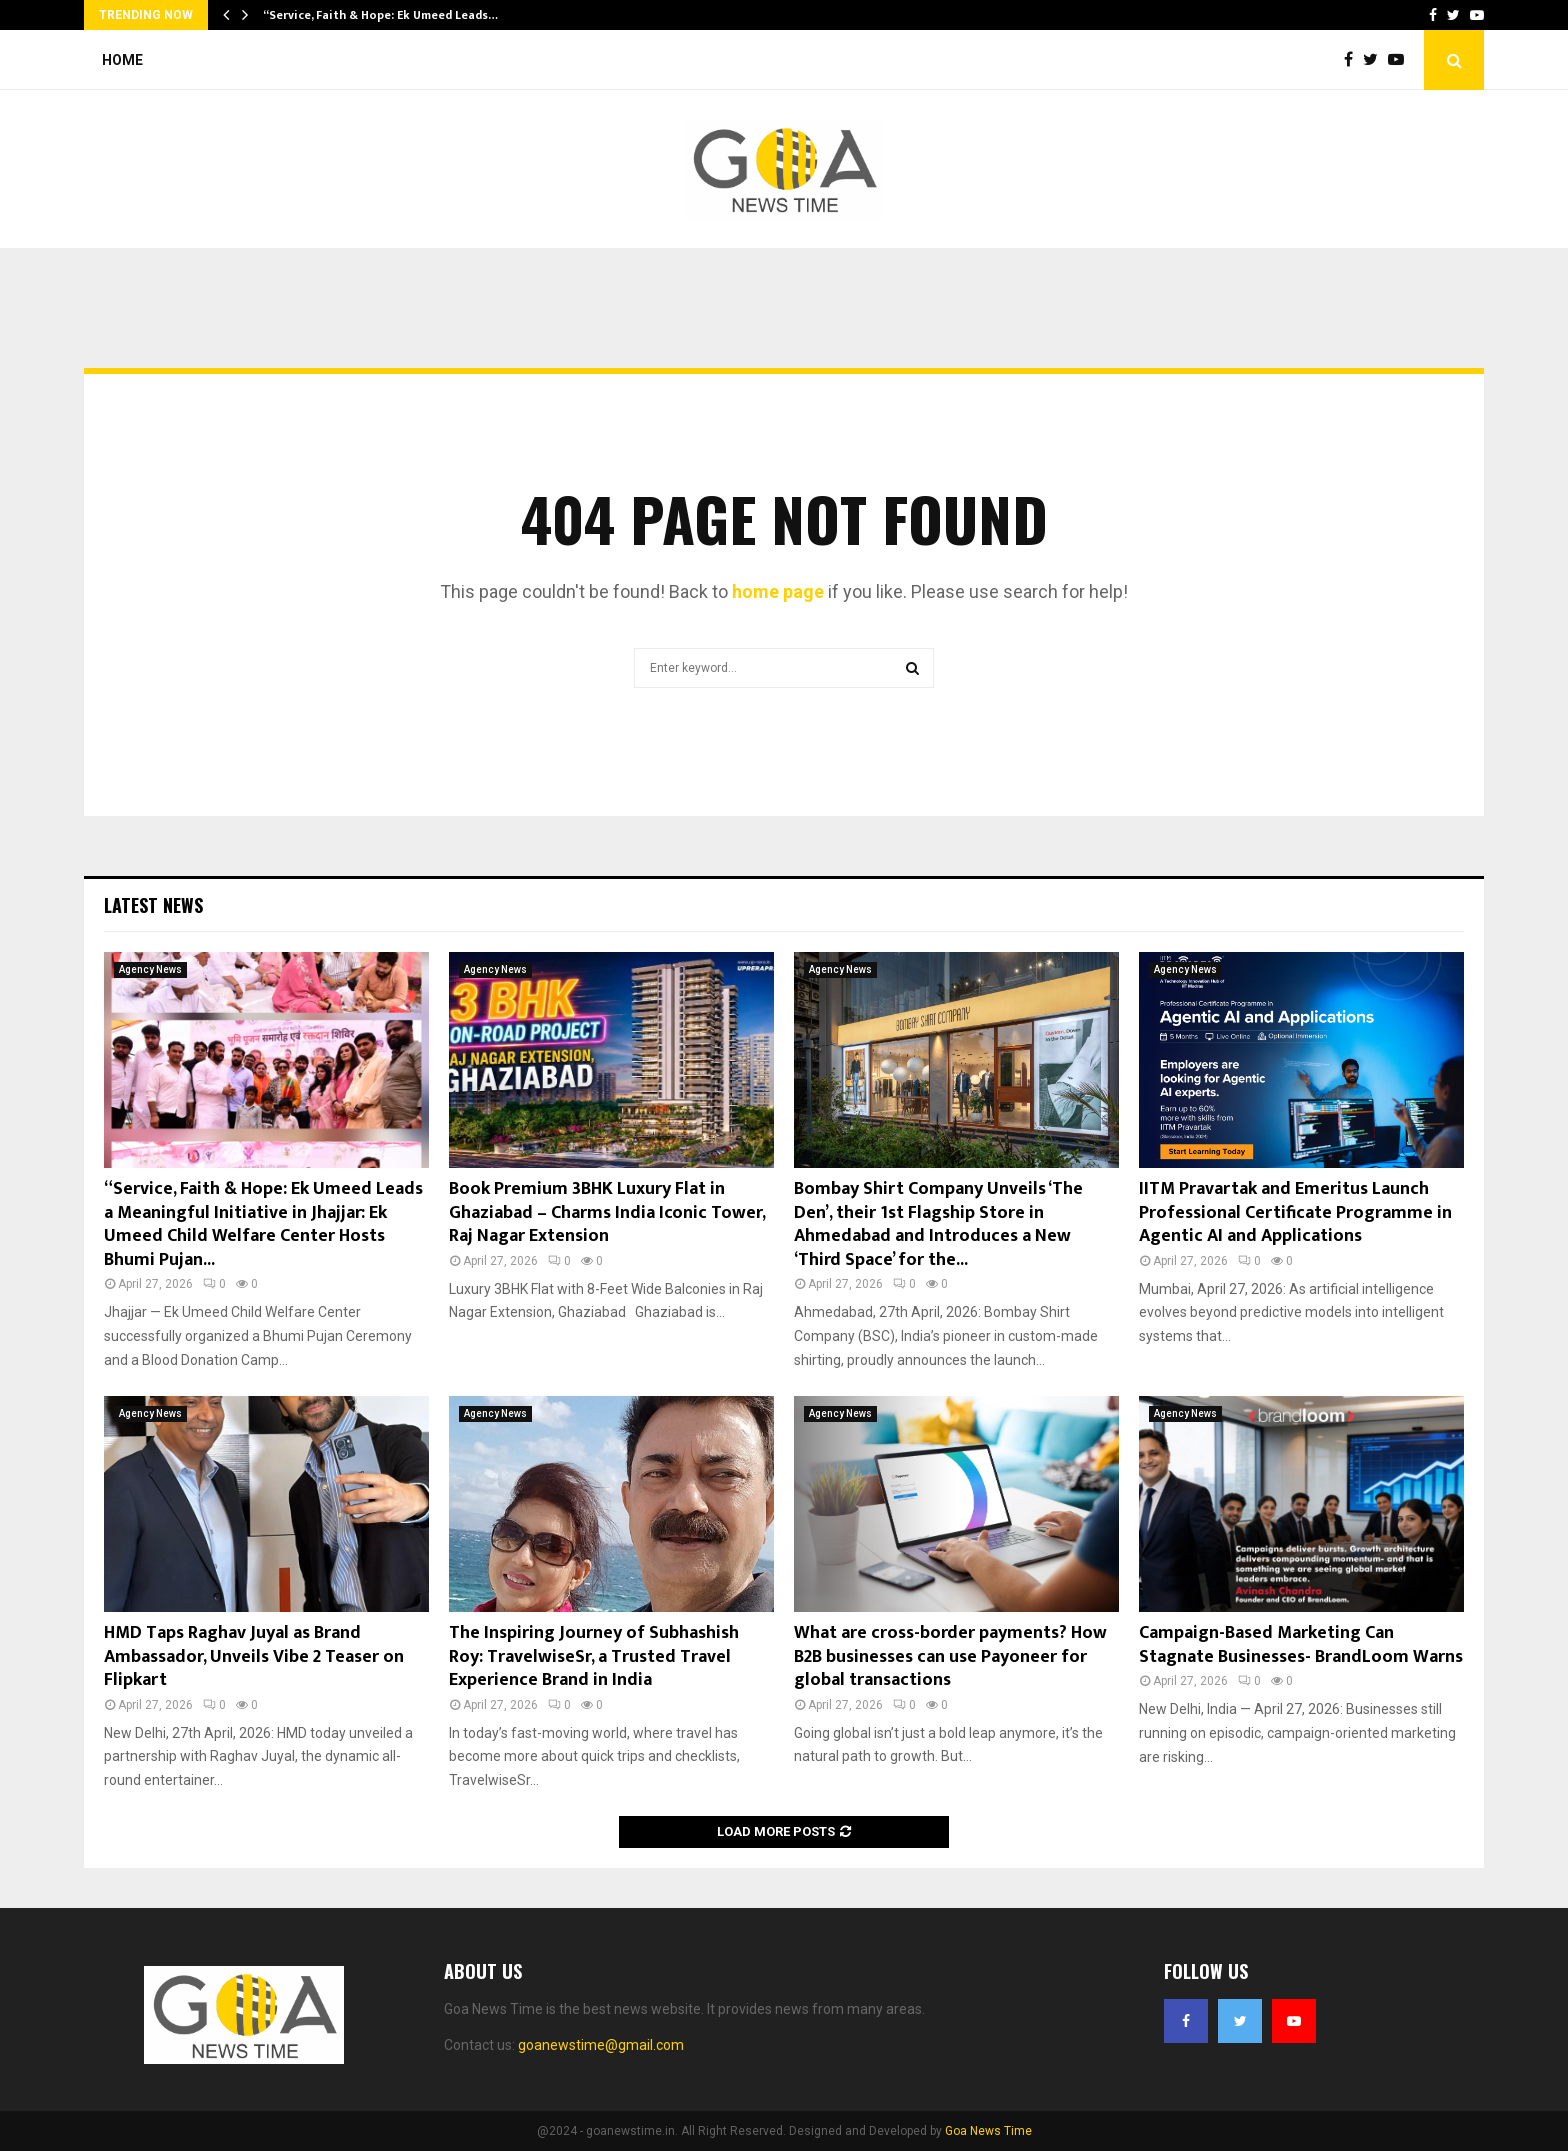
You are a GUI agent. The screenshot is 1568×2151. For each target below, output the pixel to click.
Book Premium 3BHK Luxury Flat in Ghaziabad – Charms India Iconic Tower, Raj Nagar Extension (607, 1212)
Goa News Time (988, 2131)
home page (778, 591)
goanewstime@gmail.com (601, 2045)
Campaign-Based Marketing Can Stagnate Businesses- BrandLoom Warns (1301, 1644)
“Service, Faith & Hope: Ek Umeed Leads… (380, 15)
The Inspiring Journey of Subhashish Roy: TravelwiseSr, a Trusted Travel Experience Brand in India (594, 1656)
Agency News (150, 969)
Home (122, 60)
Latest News (153, 905)
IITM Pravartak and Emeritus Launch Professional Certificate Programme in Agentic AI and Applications (1295, 1212)
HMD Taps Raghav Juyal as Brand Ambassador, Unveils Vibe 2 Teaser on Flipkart (254, 1656)
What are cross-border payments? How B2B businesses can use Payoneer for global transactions (950, 1656)
